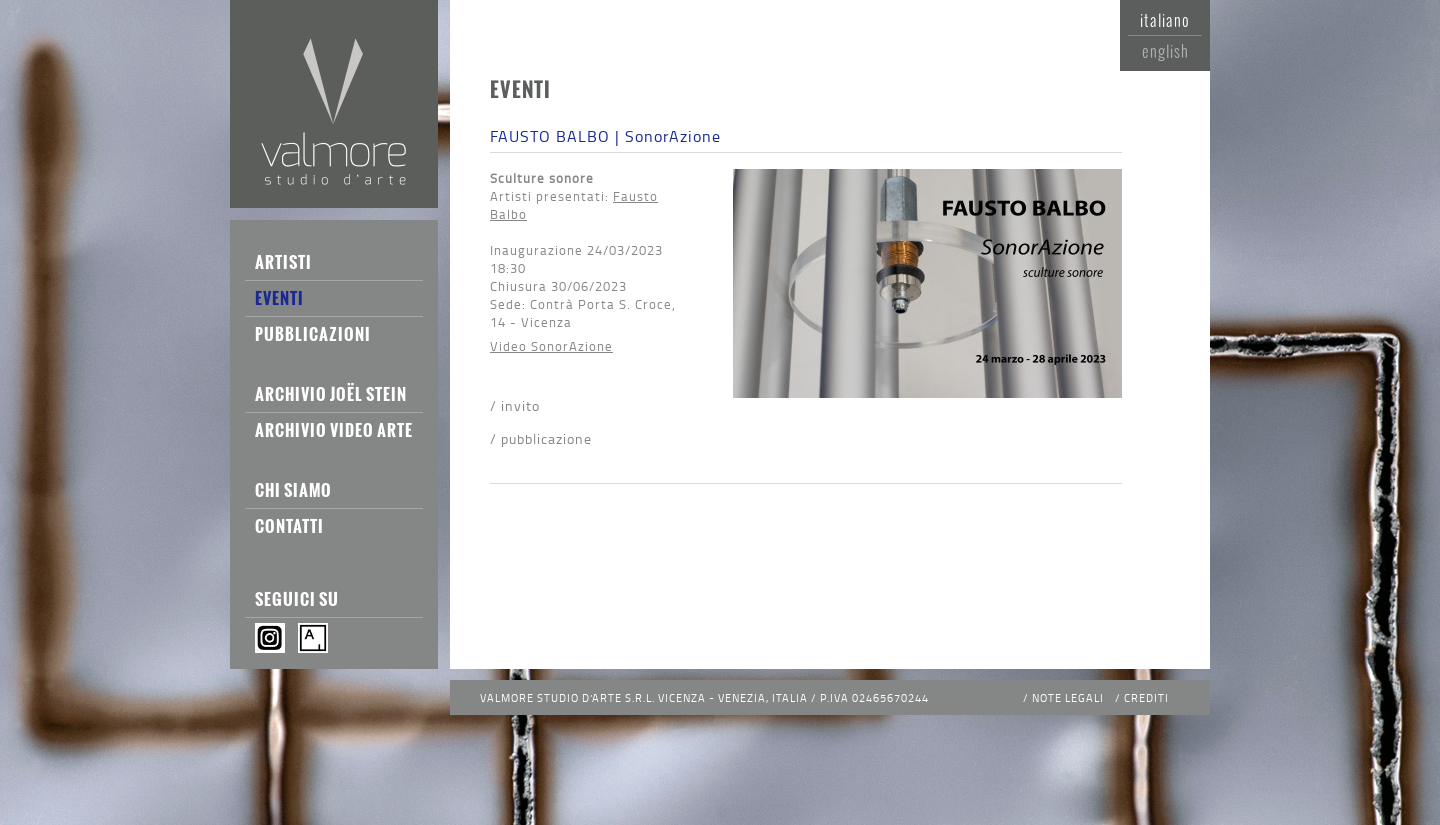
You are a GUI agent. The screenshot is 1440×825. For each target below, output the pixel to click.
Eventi (279, 298)
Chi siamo (293, 490)
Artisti (283, 262)
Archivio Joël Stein (331, 394)
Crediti (1146, 697)
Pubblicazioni (313, 334)
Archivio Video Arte (334, 430)
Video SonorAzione (551, 346)
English (1165, 51)
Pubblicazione (546, 438)
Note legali (1068, 697)
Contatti (289, 526)
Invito (520, 405)
